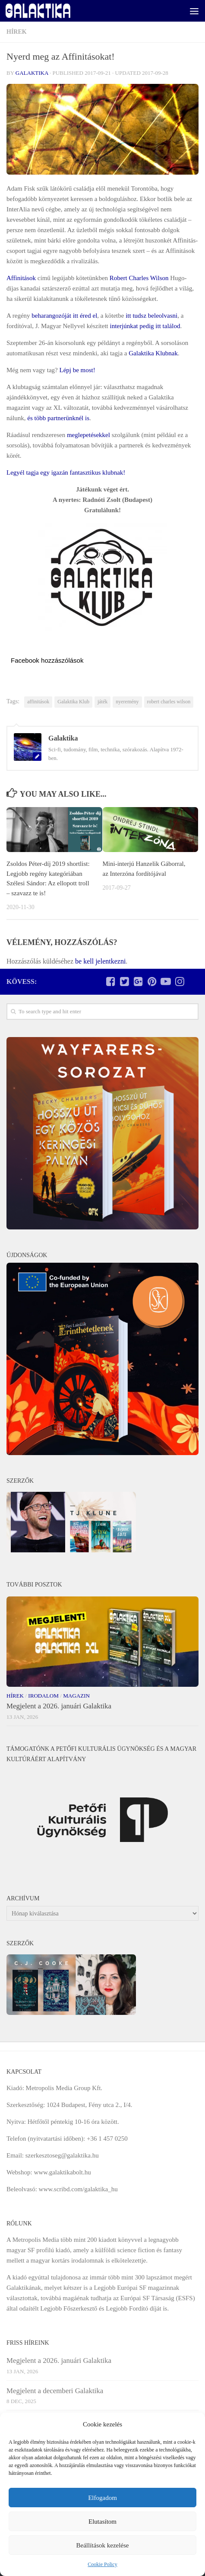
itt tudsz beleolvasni (151, 315)
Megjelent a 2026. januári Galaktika (58, 1706)
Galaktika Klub (73, 702)
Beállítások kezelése (102, 2545)
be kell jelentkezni (100, 961)
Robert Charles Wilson (139, 278)
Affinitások (21, 278)
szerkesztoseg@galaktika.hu (62, 2155)
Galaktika (32, 73)
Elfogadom (102, 2497)
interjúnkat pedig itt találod (145, 325)
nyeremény (127, 702)
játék (102, 702)
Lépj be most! (77, 370)
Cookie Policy (102, 2564)
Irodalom (43, 1695)
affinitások (38, 702)
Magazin (76, 1695)
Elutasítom (102, 2521)
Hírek (16, 32)
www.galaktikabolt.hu (62, 2172)
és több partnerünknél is (58, 418)
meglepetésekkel (88, 434)
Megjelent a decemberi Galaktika (54, 2391)
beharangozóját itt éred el (64, 315)
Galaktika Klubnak (153, 353)
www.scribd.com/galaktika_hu (78, 2189)
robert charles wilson (169, 702)
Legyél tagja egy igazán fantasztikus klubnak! (65, 472)
